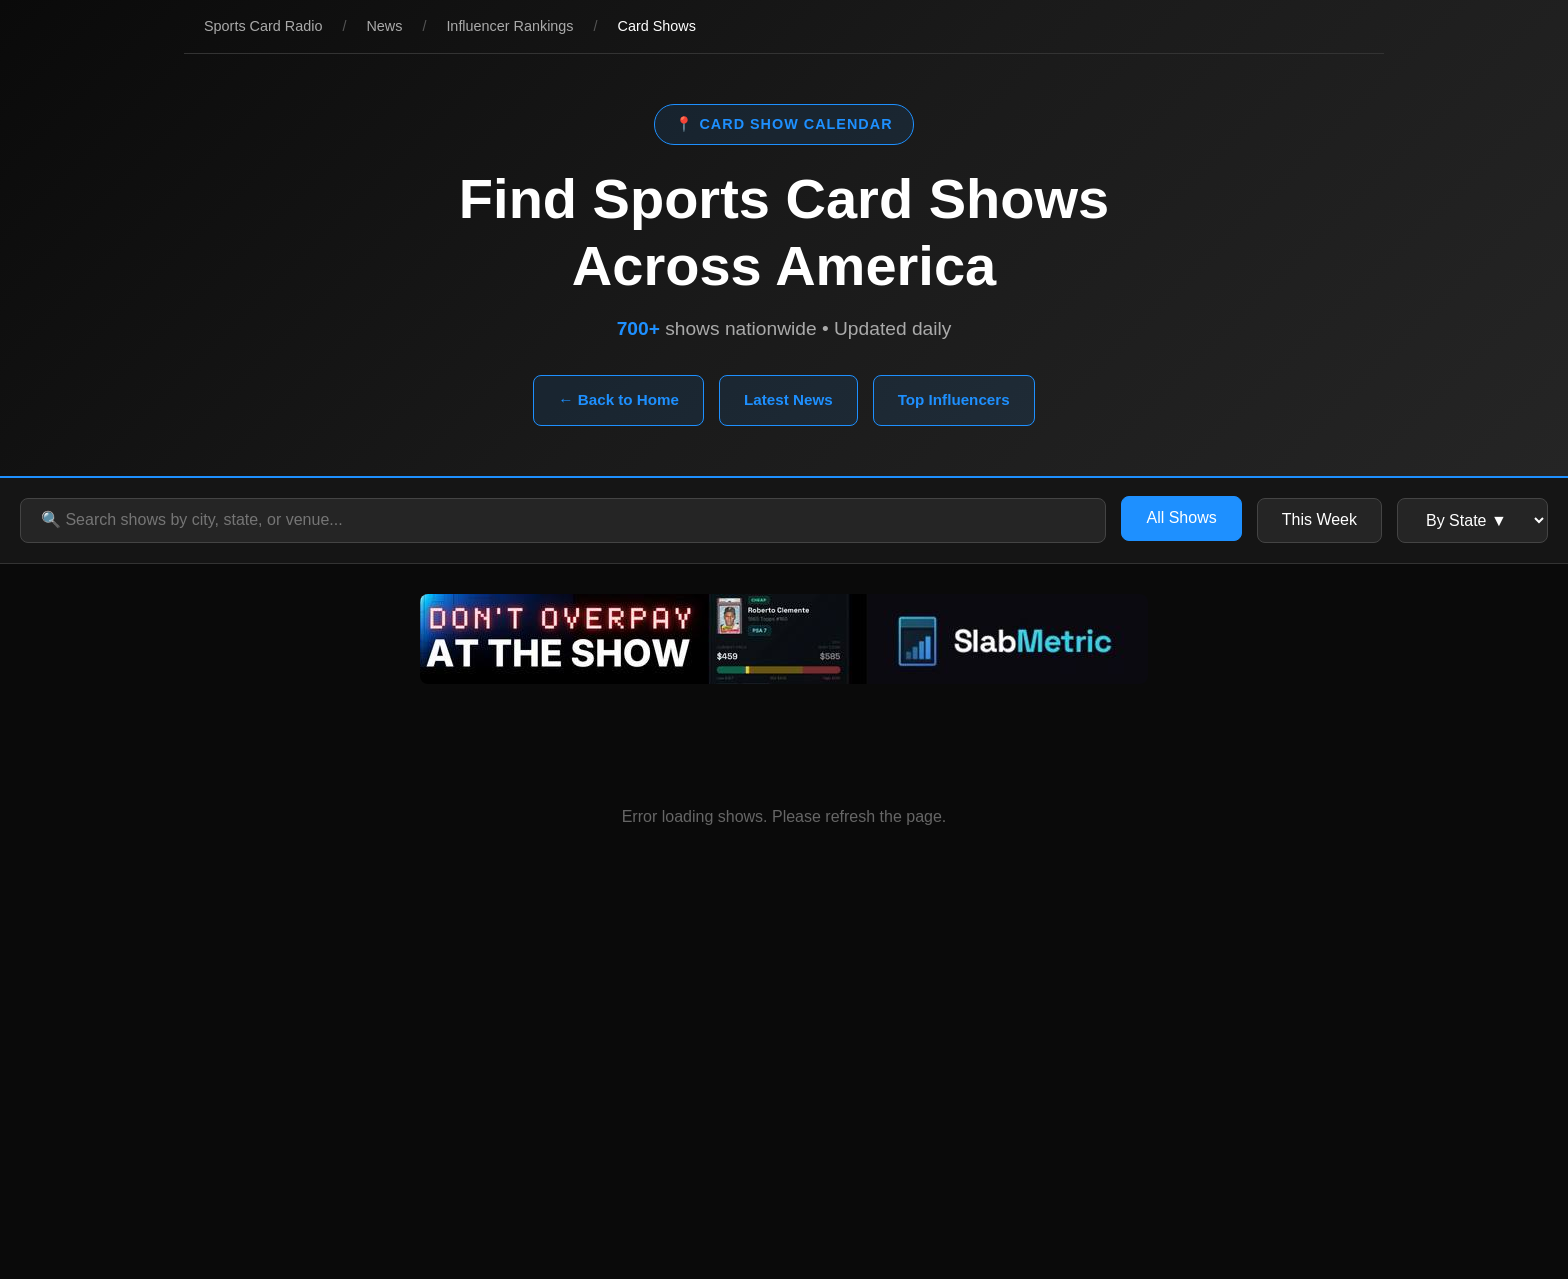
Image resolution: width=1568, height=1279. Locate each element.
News (384, 26)
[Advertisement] (784, 1099)
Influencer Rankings (509, 26)
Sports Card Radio (263, 26)
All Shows (1181, 517)
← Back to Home (618, 399)
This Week (1319, 519)
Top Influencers (954, 399)
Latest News (788, 399)
